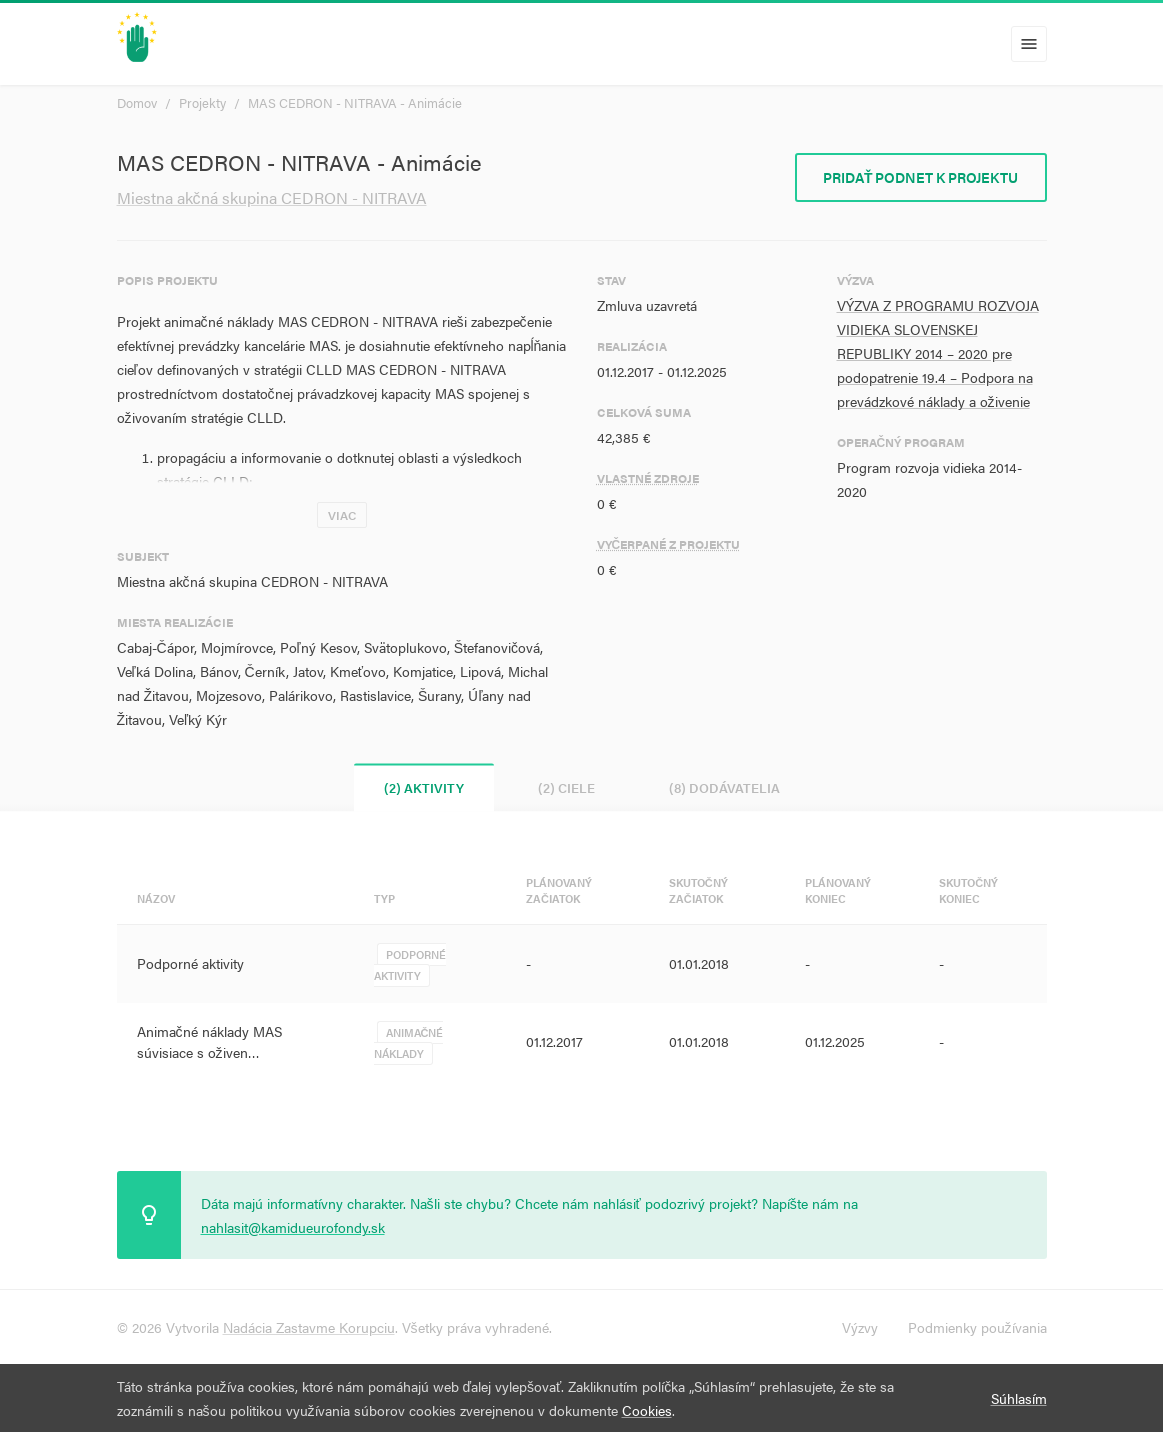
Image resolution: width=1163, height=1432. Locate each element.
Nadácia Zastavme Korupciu (309, 1327)
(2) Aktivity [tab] (424, 787)
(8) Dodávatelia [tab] (724, 787)
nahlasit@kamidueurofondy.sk (293, 1227)
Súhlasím (1019, 1398)
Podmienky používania (977, 1327)
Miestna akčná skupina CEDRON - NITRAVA (272, 197)
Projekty (202, 102)
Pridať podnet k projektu (921, 177)
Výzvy (860, 1327)
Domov (137, 102)
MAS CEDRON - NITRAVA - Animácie (355, 102)
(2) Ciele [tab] (566, 787)
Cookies (647, 1410)
